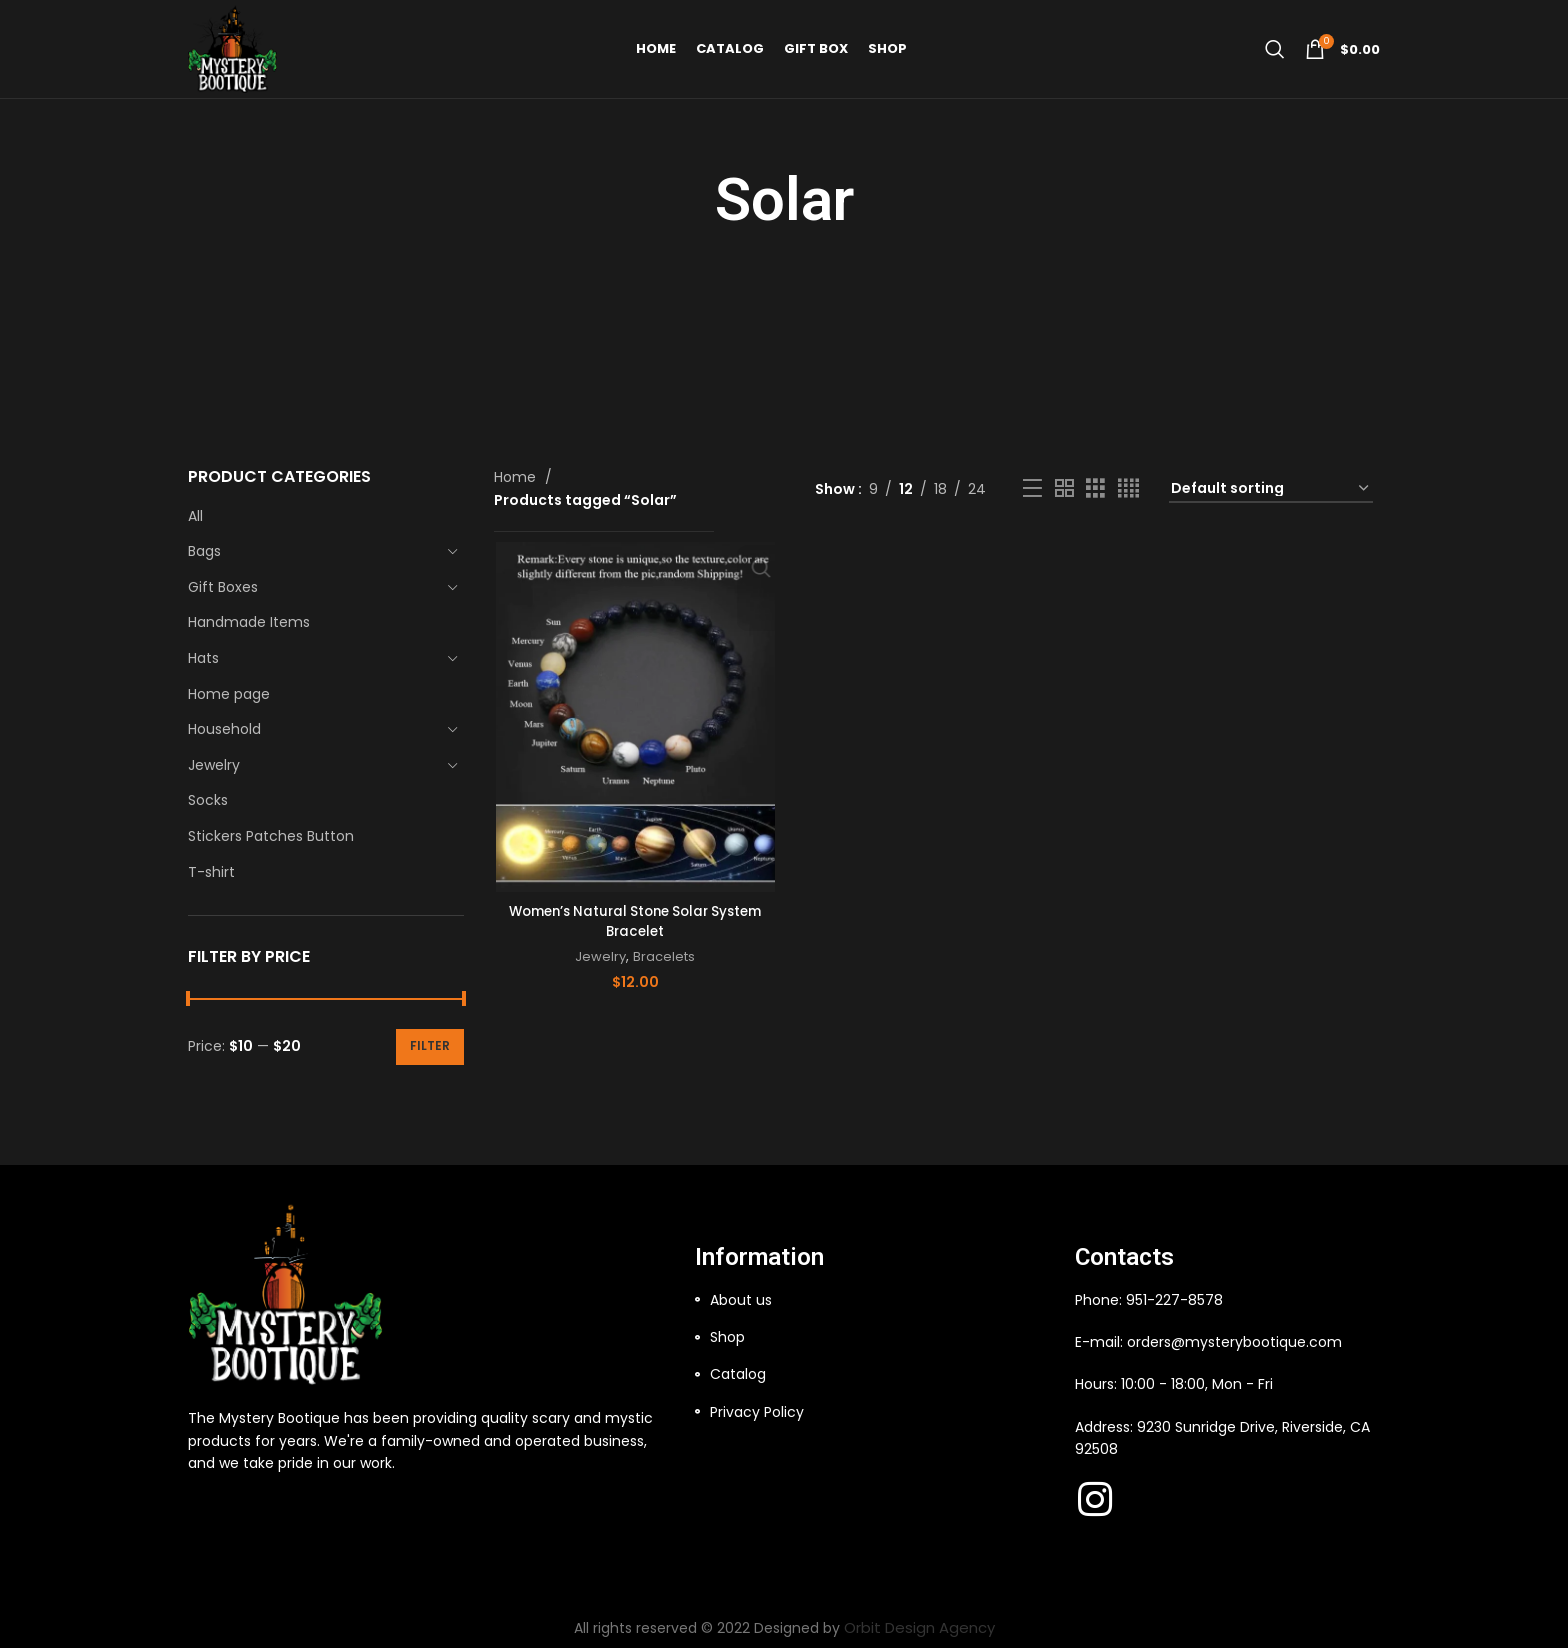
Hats (203, 658)
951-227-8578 (1174, 1300)
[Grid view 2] (1064, 488)
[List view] (1032, 488)
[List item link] (875, 1300)
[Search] (1275, 75)
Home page (229, 694)
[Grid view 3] (1095, 488)
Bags (204, 551)
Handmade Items (249, 622)
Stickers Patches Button (271, 836)
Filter (430, 1045)
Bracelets (663, 955)
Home (517, 477)
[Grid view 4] (1128, 488)
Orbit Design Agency (919, 1627)
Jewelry (214, 765)
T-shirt (211, 872)
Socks (208, 800)
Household (224, 729)
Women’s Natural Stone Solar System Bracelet (633, 920)
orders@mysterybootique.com (1234, 1342)
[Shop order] (1271, 488)
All (195, 516)
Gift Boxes (223, 587)
